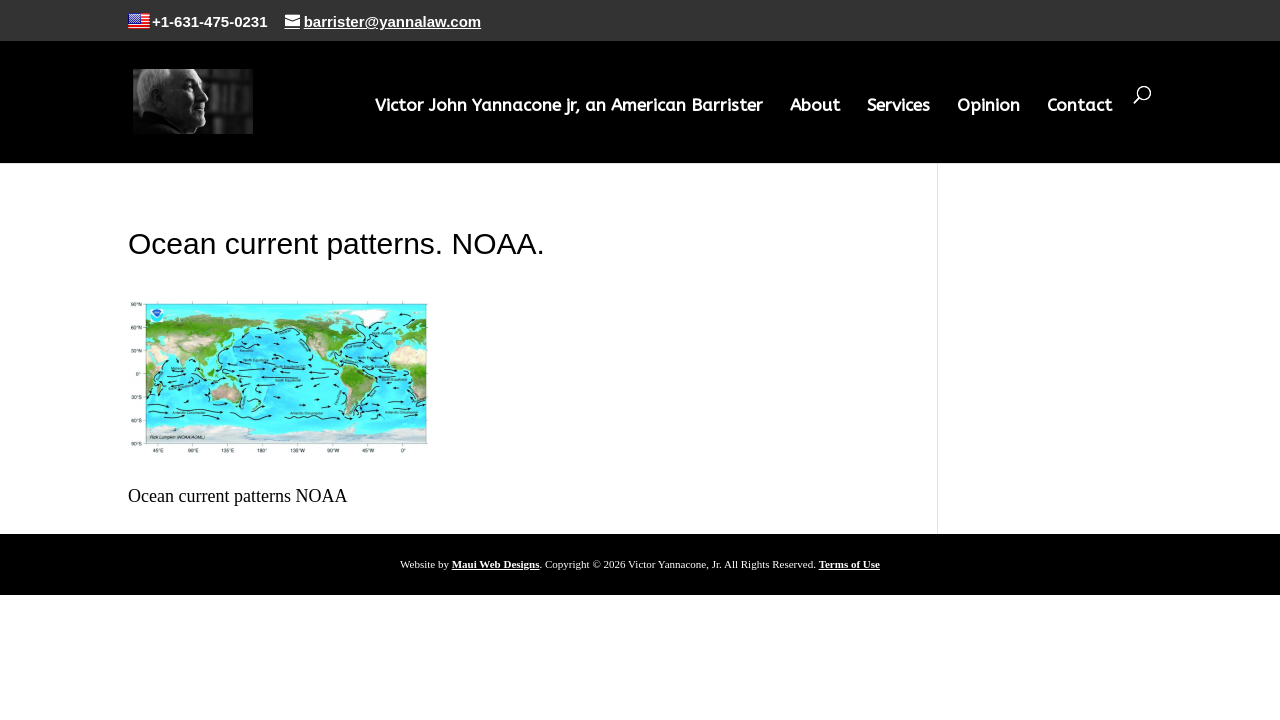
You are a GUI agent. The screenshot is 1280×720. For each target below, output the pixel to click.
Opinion (988, 106)
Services (898, 106)
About (815, 106)
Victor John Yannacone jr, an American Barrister (569, 106)
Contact (1079, 106)
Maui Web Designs (496, 564)
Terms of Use (849, 564)
